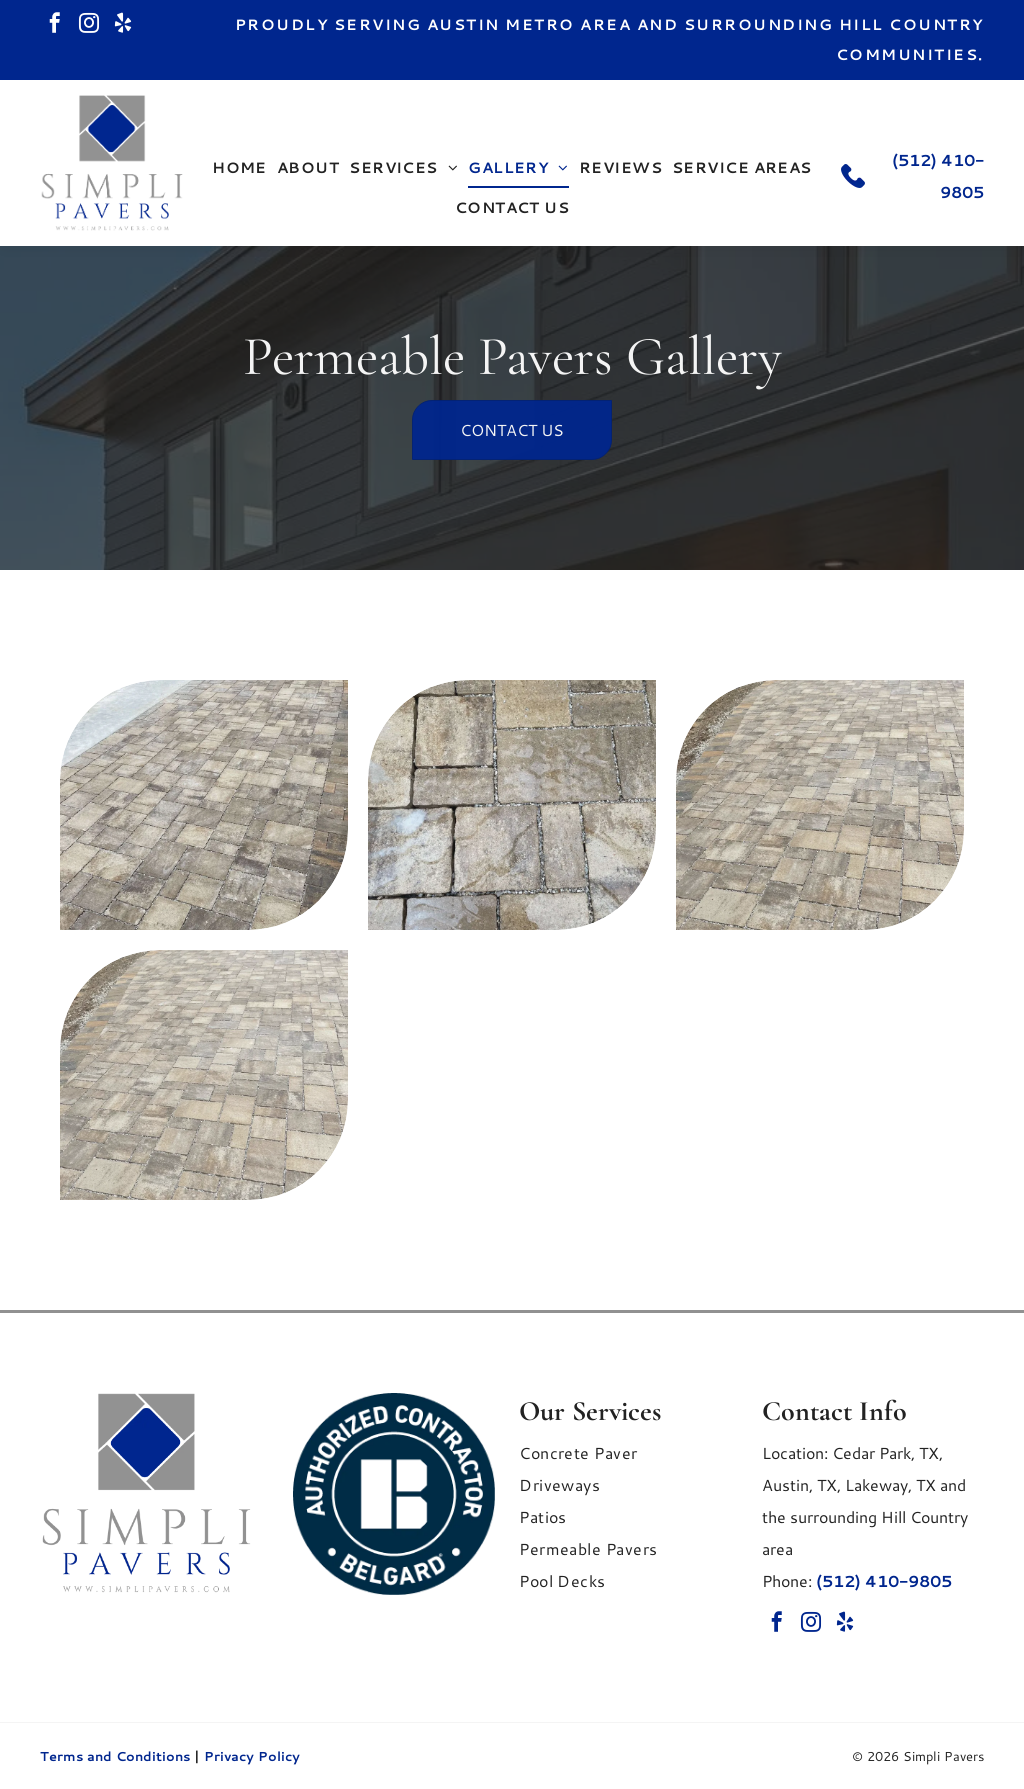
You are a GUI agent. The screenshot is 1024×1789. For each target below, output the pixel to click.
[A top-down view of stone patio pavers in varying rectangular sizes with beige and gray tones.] (512, 805)
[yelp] (123, 25)
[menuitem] (239, 168)
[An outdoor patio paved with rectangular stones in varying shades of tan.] (204, 805)
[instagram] (89, 25)
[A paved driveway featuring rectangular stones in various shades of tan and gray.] (820, 805)
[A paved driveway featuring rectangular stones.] (204, 1075)
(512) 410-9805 (884, 1580)
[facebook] (55, 25)
